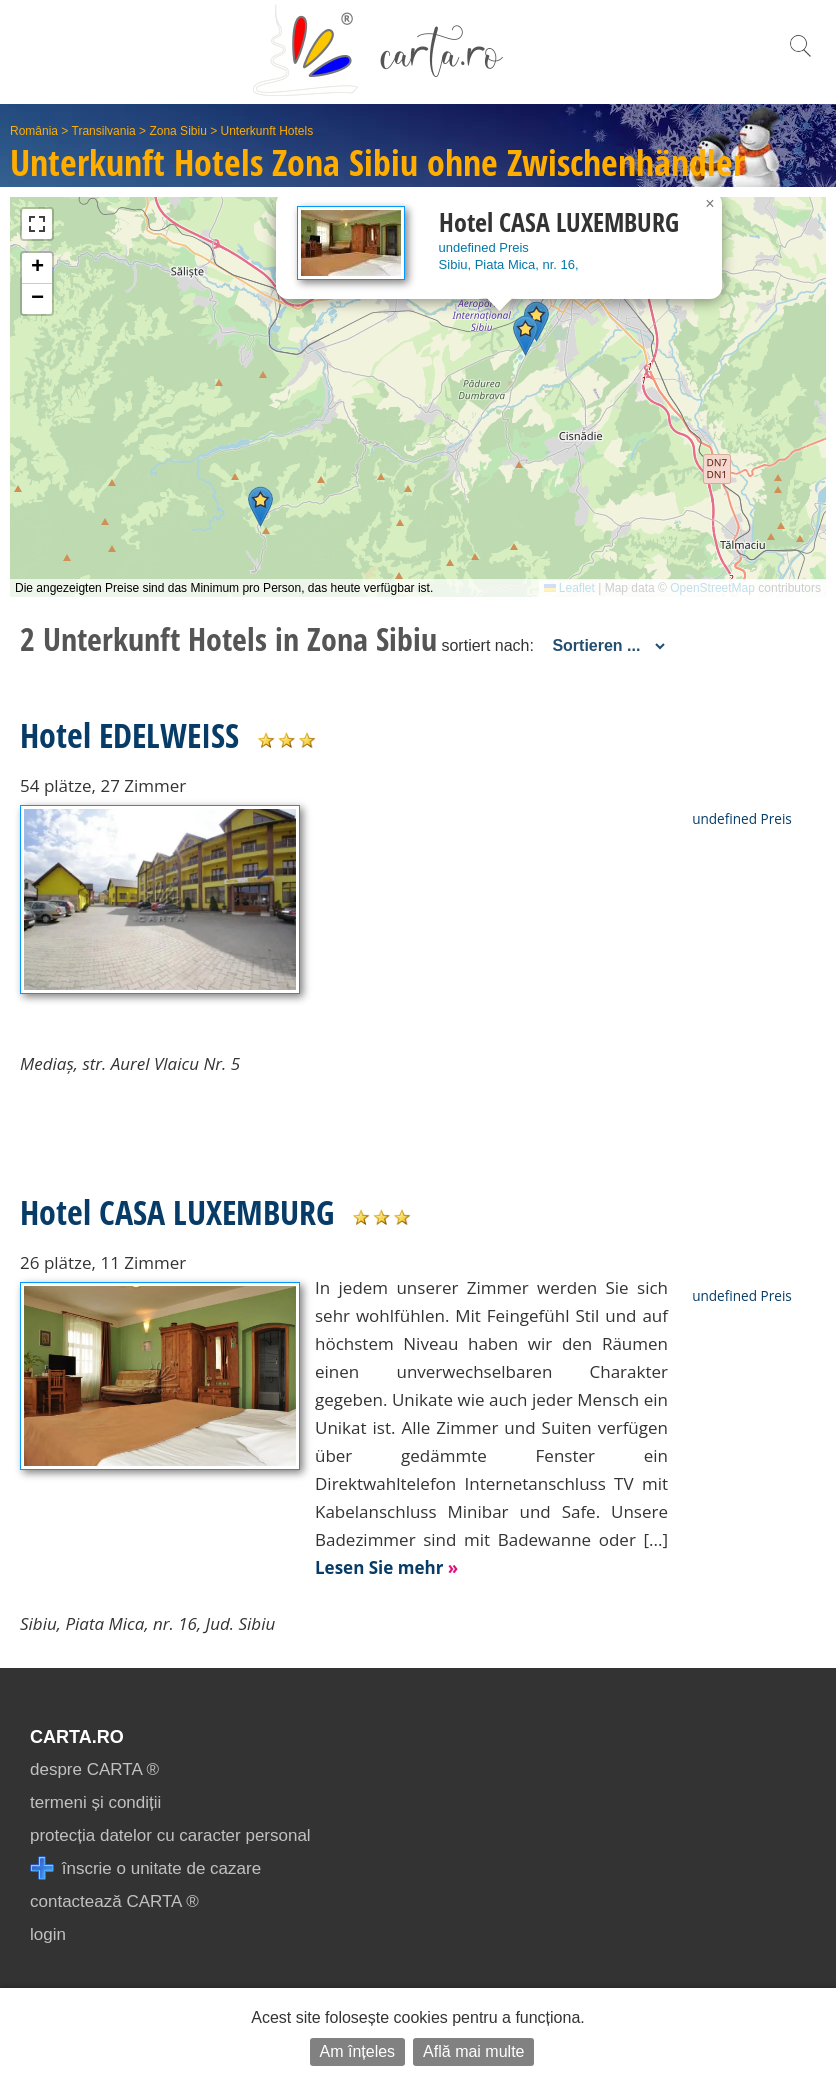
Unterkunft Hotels (267, 131)
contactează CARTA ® (114, 1901)
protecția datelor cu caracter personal (170, 1835)
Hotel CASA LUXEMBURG (177, 1212)
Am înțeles (358, 2051)
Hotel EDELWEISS (129, 735)
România (34, 131)
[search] (800, 56)
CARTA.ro (77, 1737)
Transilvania (104, 131)
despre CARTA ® (94, 1769)
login (48, 1934)
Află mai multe (473, 2051)
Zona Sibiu (177, 131)
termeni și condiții (95, 1802)
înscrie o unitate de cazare (145, 1868)
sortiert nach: (487, 645)
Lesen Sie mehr (386, 1567)
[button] (260, 506)
